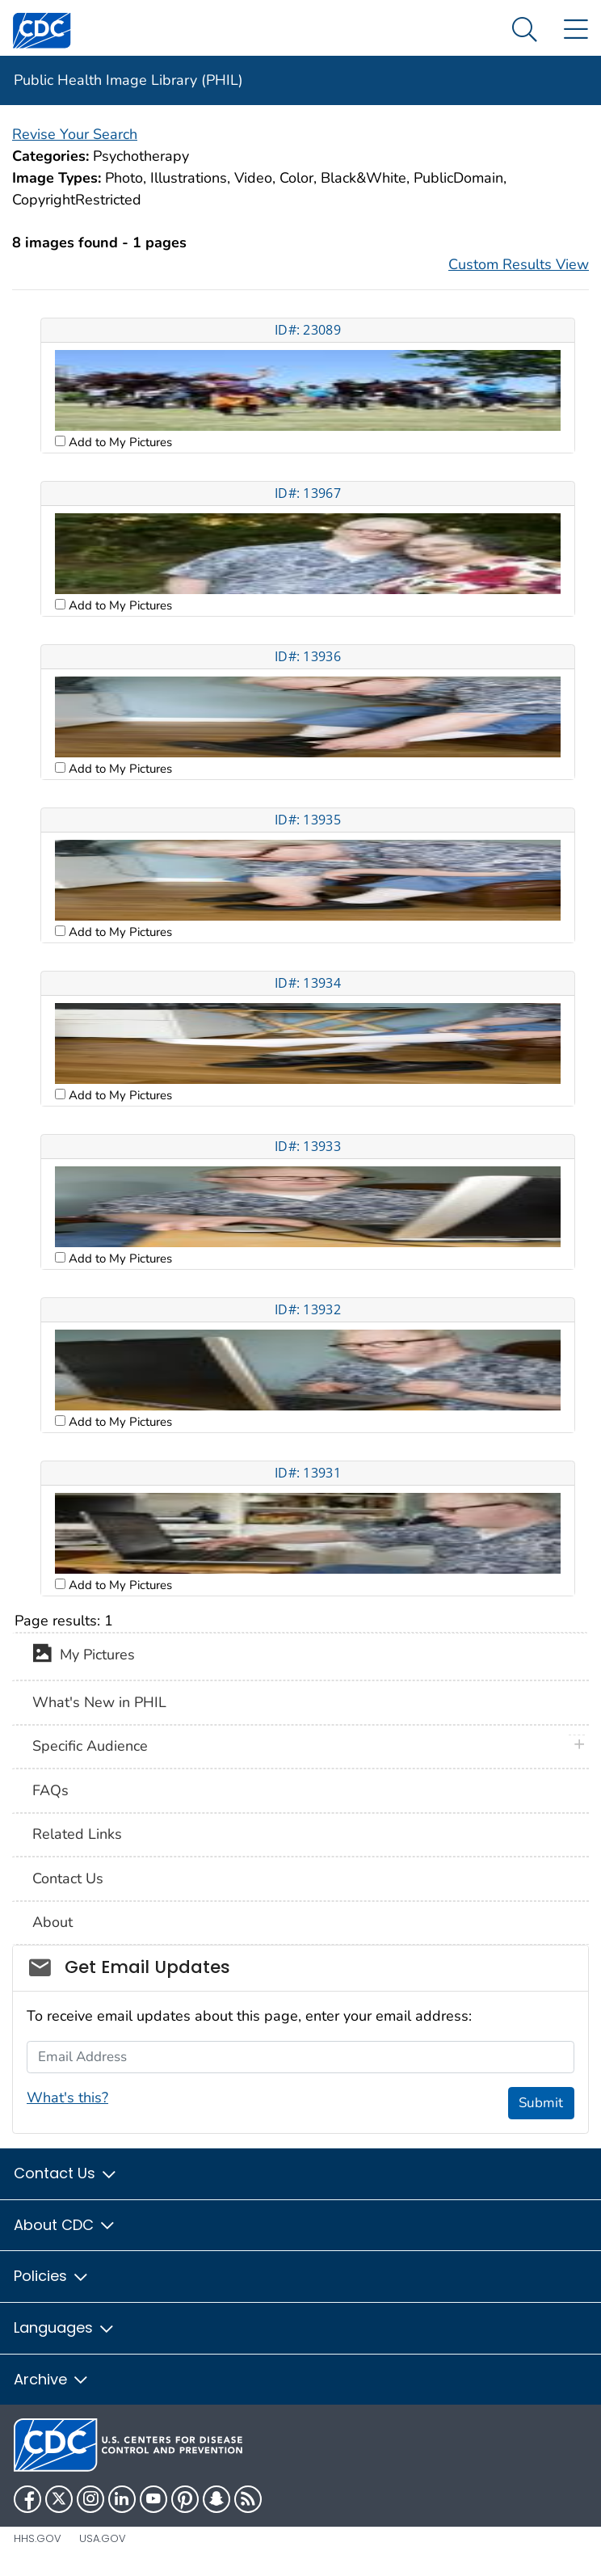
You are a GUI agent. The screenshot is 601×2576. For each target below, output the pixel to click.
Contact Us (67, 1878)
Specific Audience (90, 1746)
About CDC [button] (65, 2225)
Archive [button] (52, 2379)
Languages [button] (65, 2327)
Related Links (77, 1834)
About (52, 1922)
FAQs (50, 1790)
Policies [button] (52, 2276)
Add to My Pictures (118, 442)
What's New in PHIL (99, 1702)
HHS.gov (37, 2538)
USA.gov (102, 2538)
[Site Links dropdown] (575, 30)
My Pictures (83, 1656)
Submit (541, 2102)
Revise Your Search (74, 134)
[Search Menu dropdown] (524, 30)
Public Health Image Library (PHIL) (128, 80)
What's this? (67, 2097)
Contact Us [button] (66, 2173)
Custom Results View (518, 264)
